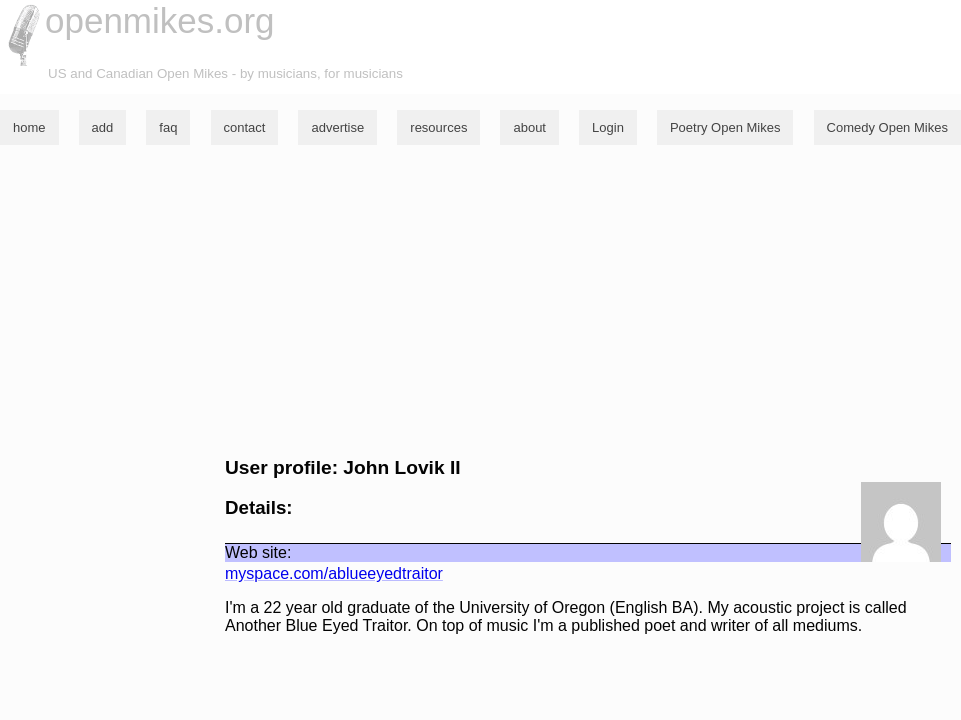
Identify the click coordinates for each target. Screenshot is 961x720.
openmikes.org (160, 20)
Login (608, 127)
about (529, 127)
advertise (337, 127)
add (103, 127)
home (29, 127)
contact (245, 127)
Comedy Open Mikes (887, 127)
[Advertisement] (480, 301)
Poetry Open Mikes (725, 127)
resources (438, 127)
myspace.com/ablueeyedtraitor (334, 573)
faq (168, 127)
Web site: (258, 552)
